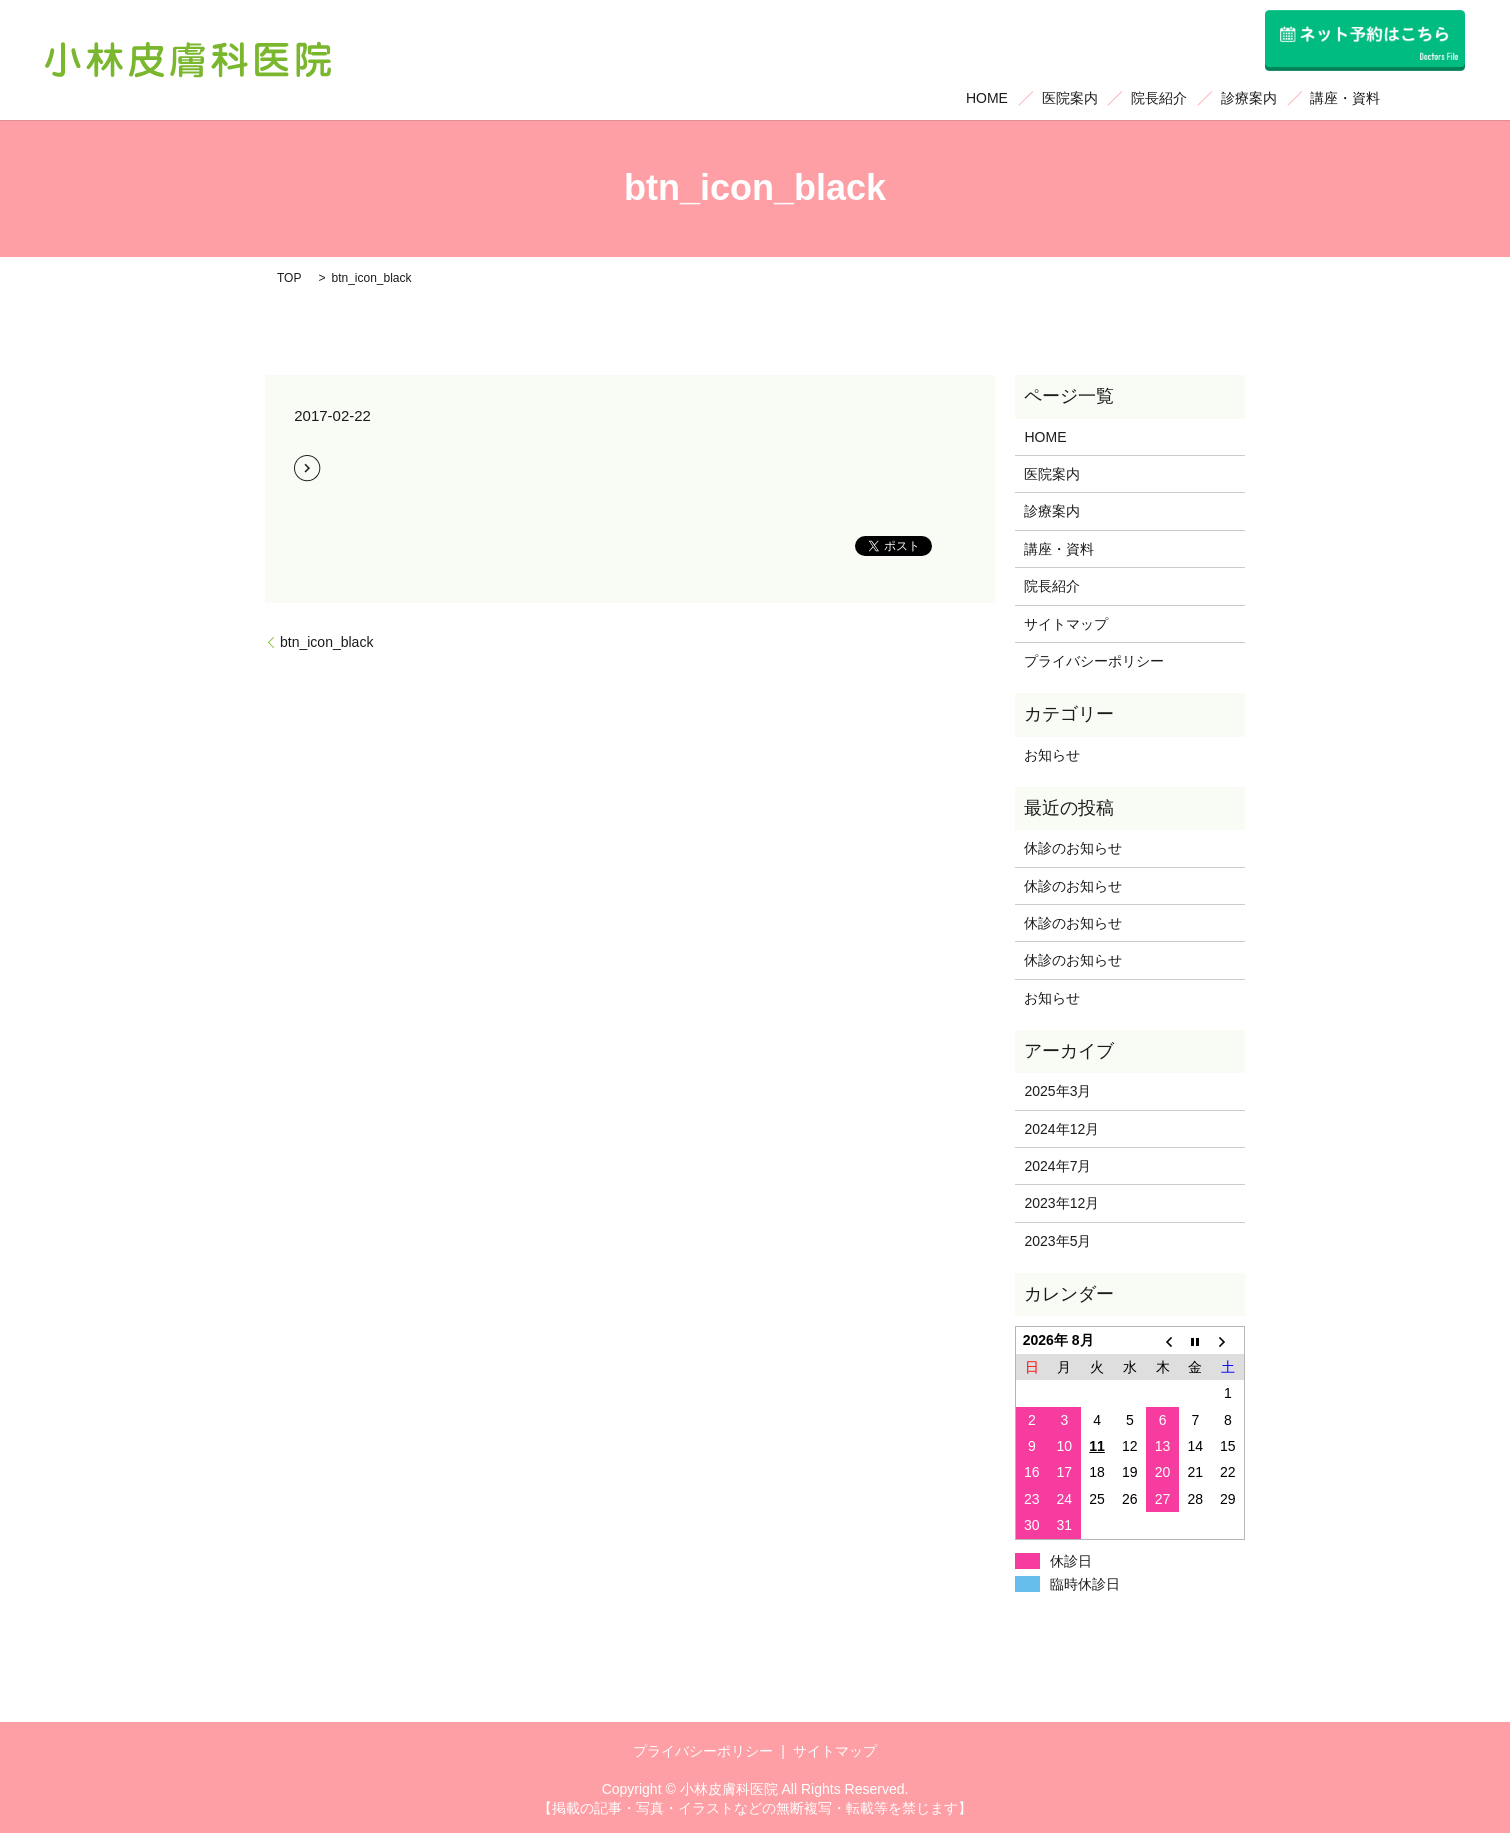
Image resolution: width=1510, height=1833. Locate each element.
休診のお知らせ (1073, 848)
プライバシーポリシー (1094, 661)
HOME (987, 98)
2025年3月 (1057, 1091)
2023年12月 (1061, 1203)
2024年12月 (1061, 1129)
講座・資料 (1345, 98)
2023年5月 (1057, 1241)
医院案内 (1070, 98)
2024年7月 (1057, 1166)
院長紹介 (1159, 98)
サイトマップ (1066, 624)
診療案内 (1249, 98)
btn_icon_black (326, 642)
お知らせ (1052, 755)
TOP (289, 278)
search (1431, 99)
